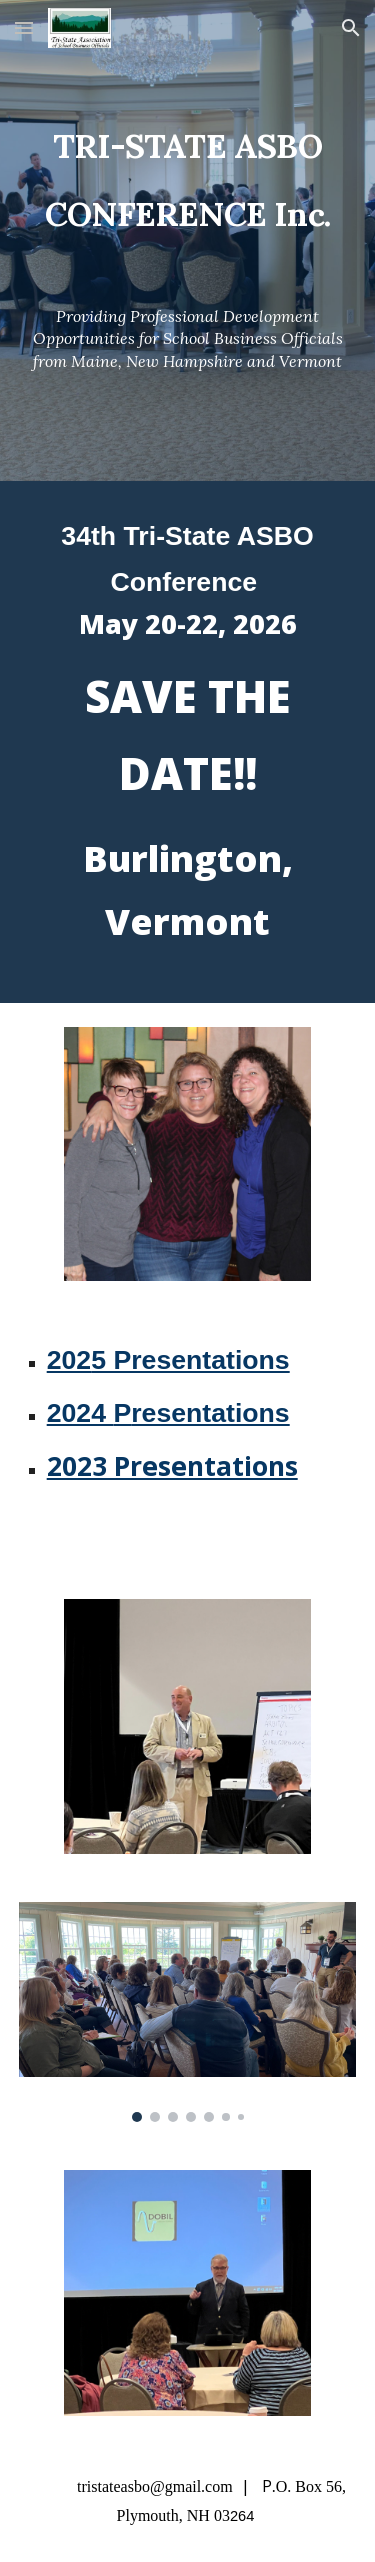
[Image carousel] (188, 2012)
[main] (188, 167)
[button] (24, 27)
